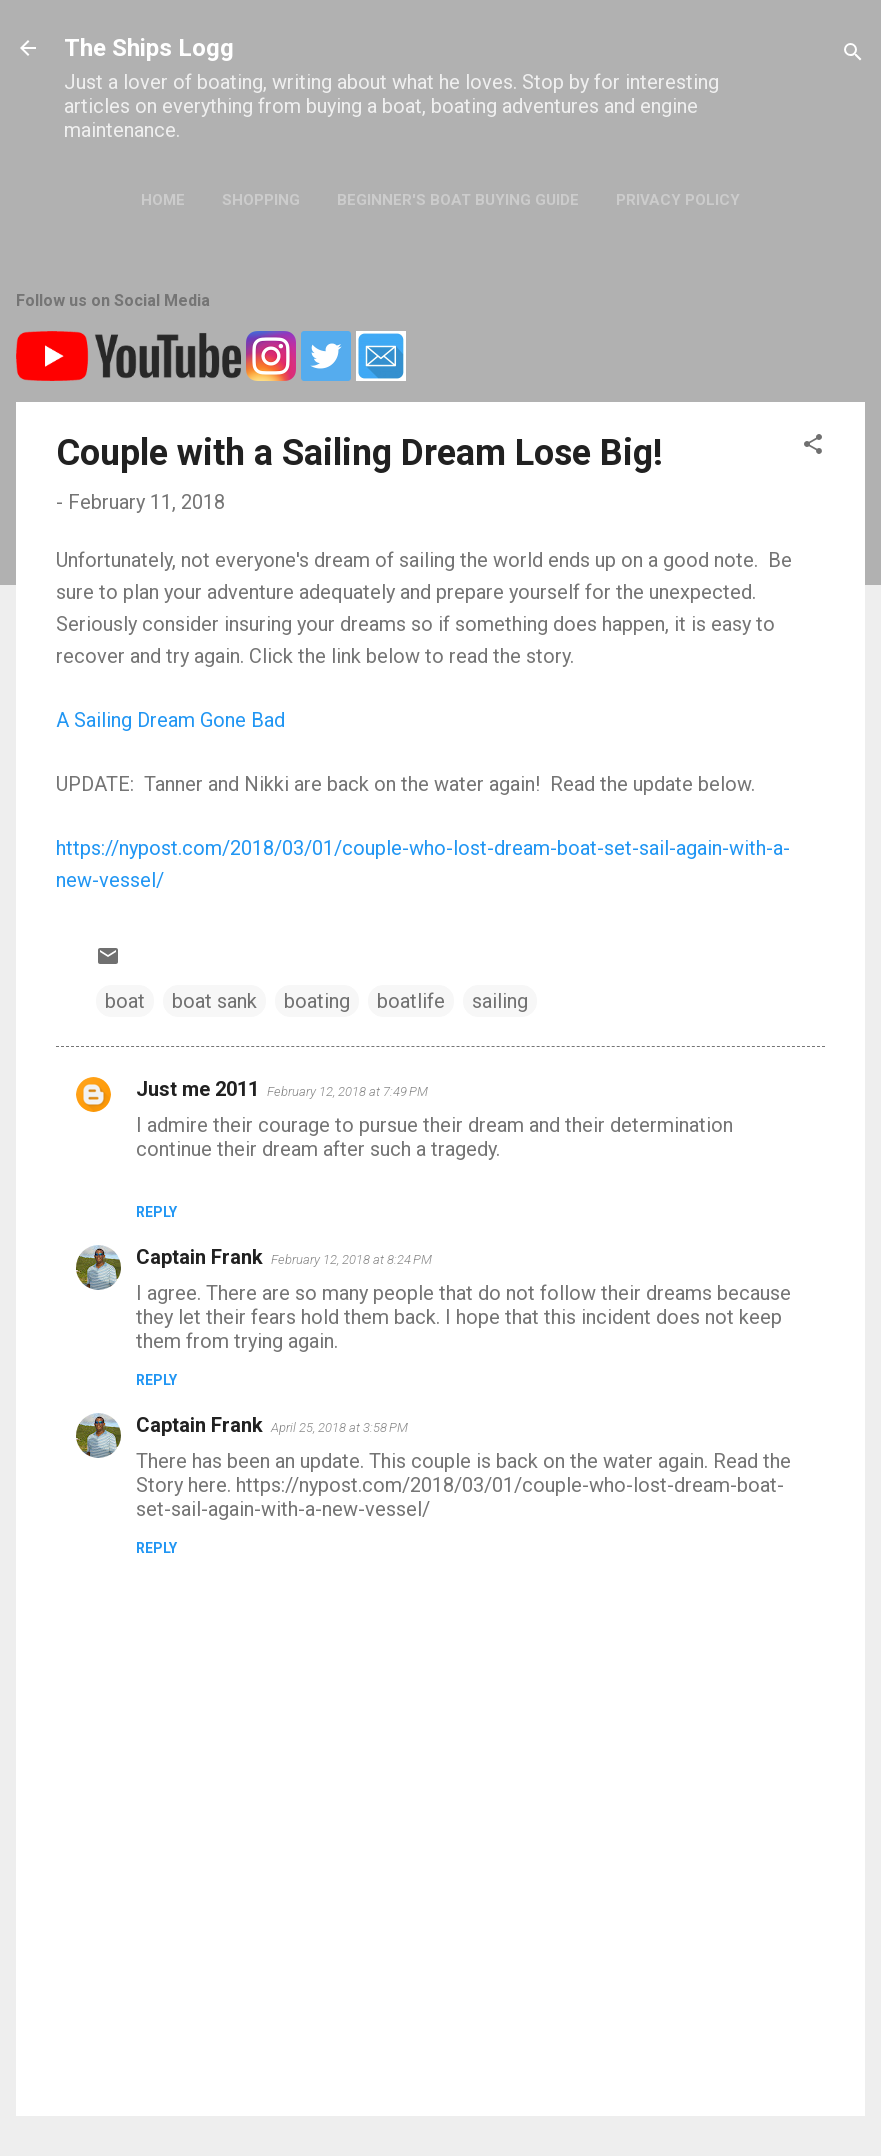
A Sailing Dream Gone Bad (170, 720)
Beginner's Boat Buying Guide (458, 200)
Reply (156, 1212)
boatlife (411, 1001)
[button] (813, 446)
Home (163, 200)
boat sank (214, 1001)
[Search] (853, 54)
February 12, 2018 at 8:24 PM (351, 1259)
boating (317, 1001)
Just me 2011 (197, 1089)
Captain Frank (199, 1257)
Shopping (261, 200)
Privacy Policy (678, 200)
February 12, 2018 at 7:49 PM (347, 1091)
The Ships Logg (149, 48)
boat (125, 1001)
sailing (500, 1001)
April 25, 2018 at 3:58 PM (339, 1427)
